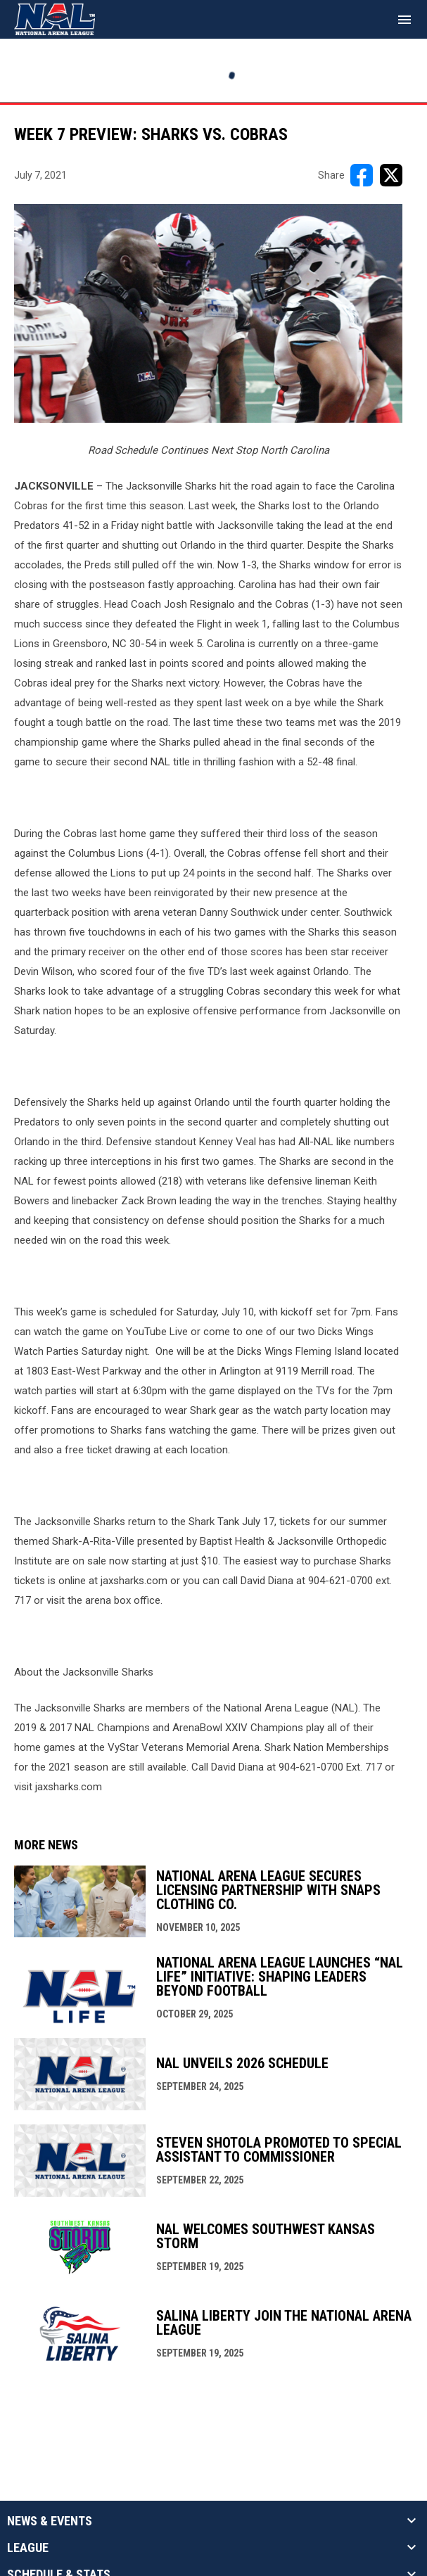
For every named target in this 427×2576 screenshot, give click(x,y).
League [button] (28, 2548)
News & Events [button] (49, 2521)
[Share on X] (391, 175)
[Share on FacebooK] (361, 175)
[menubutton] (404, 19)
